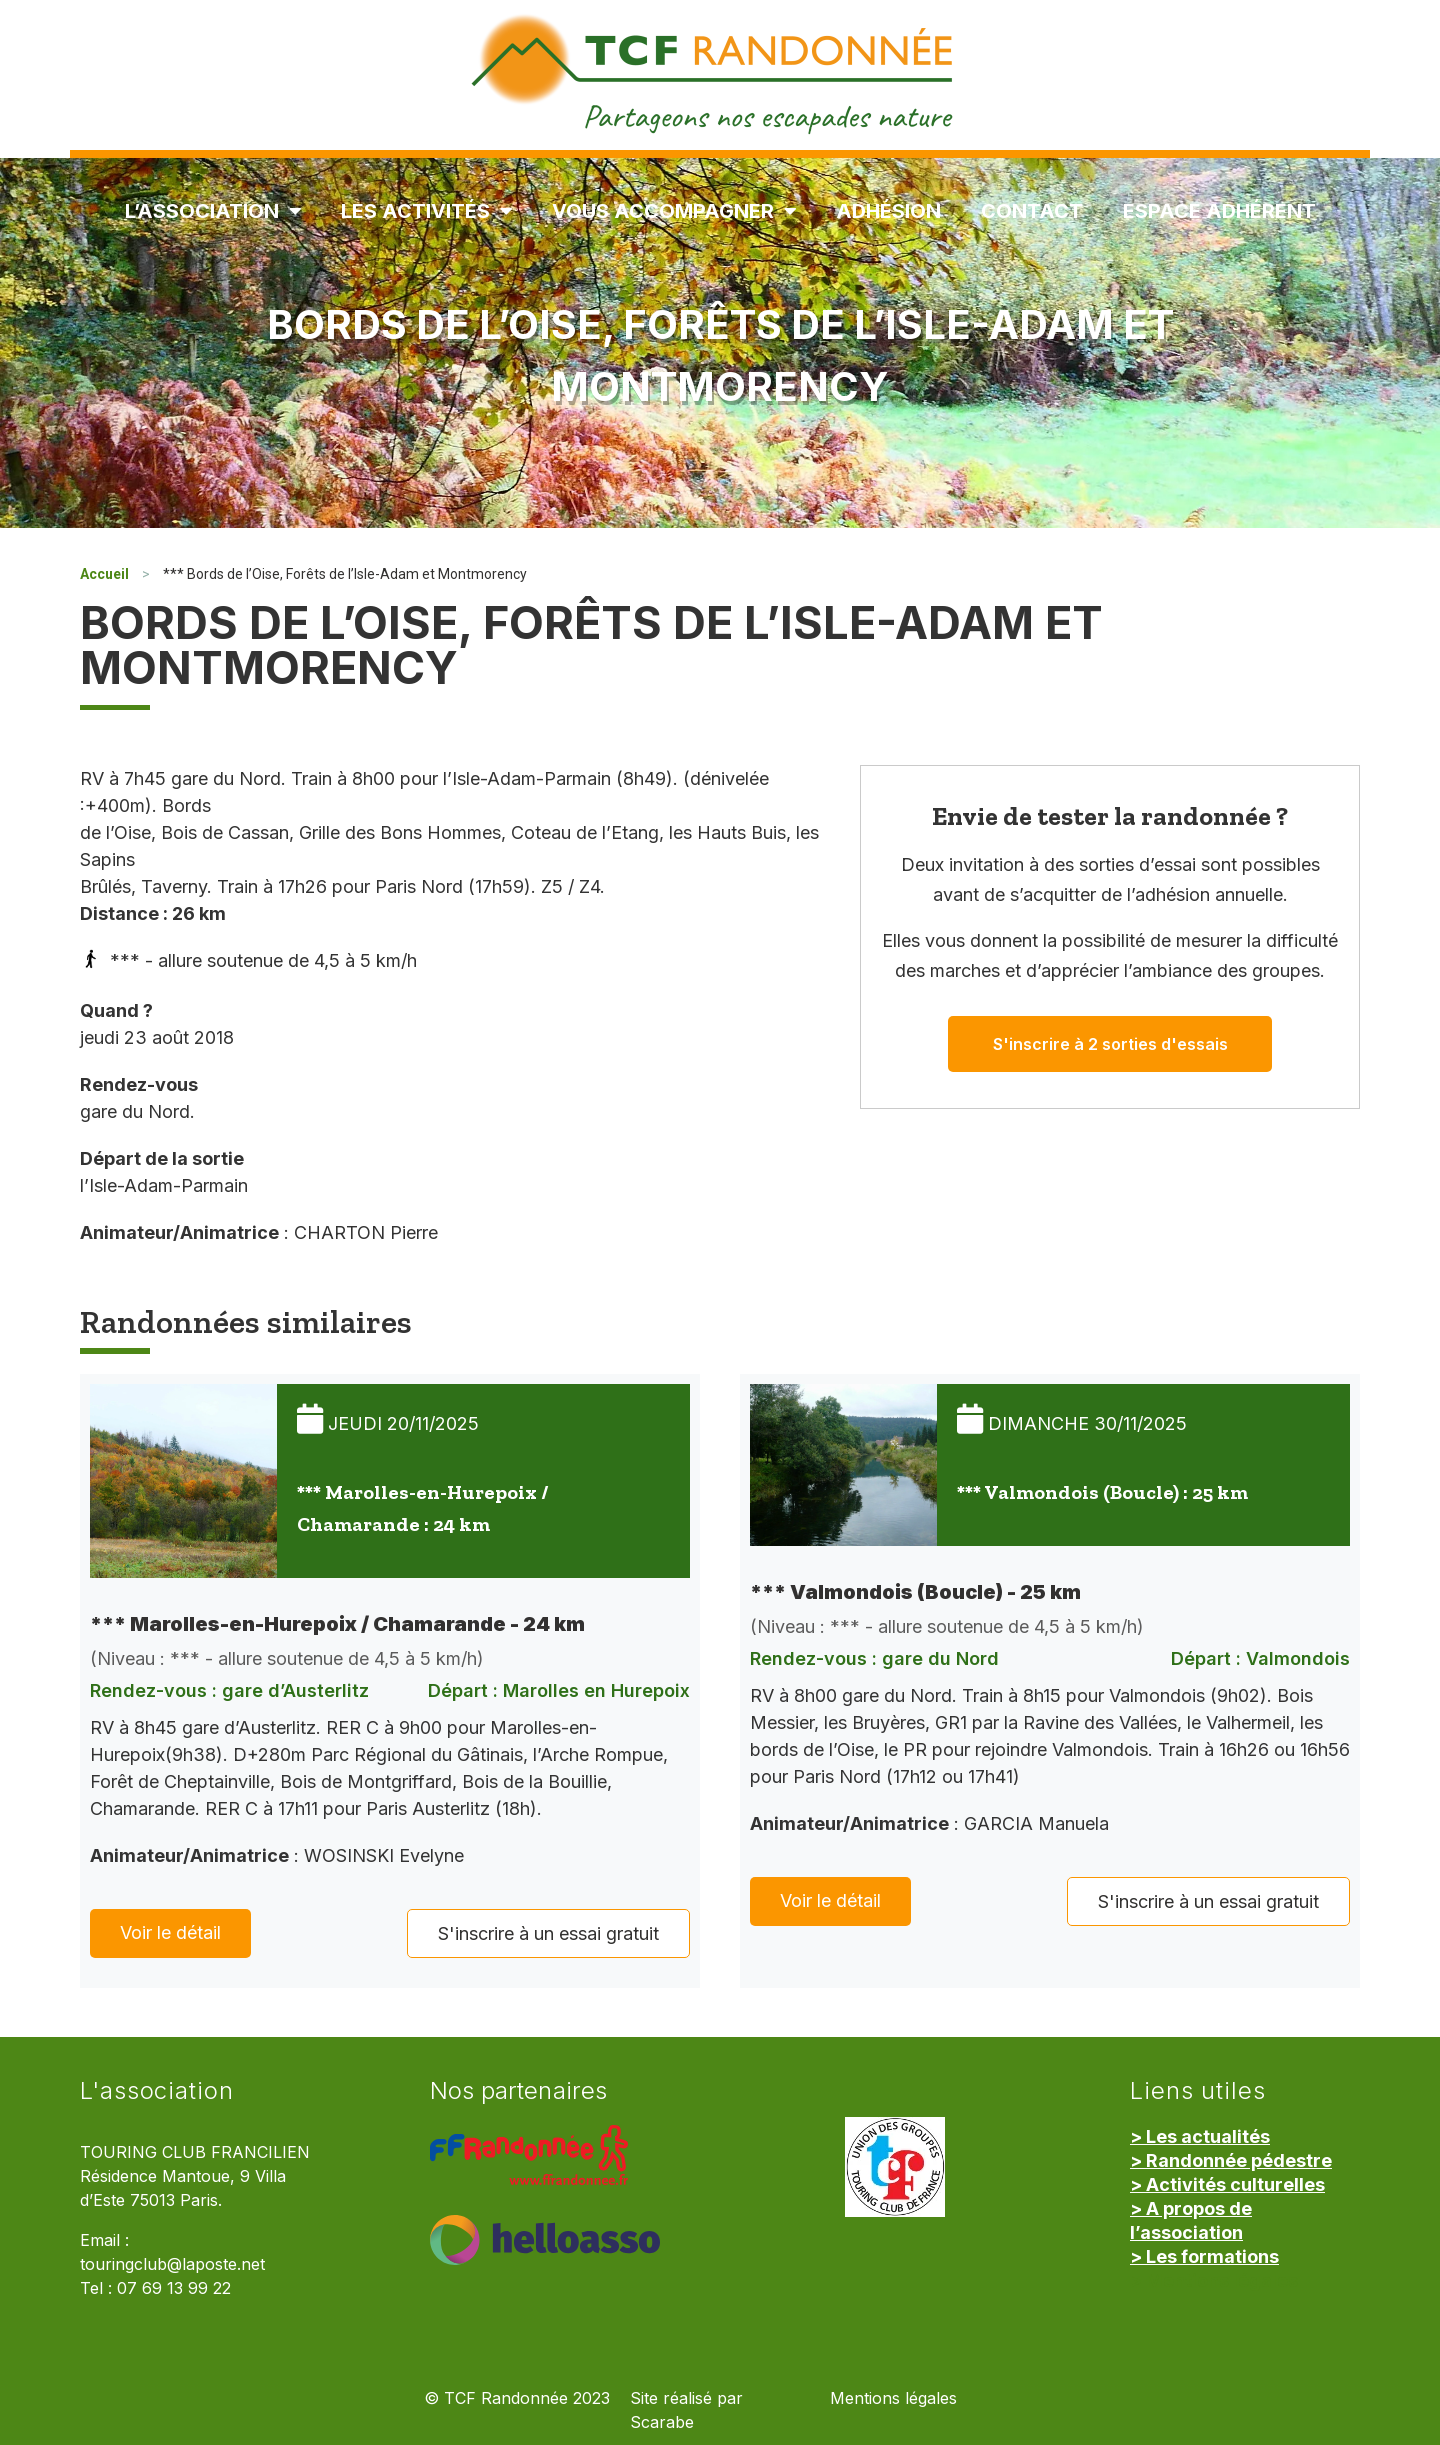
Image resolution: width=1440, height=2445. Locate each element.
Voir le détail (170, 1932)
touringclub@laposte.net (172, 2264)
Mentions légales (893, 2398)
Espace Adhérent (1219, 211)
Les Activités (426, 211)
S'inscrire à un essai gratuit (548, 1933)
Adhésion (888, 211)
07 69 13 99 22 (174, 2288)
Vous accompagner (674, 211)
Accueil (104, 574)
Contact (1032, 211)
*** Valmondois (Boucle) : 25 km (1102, 1492)
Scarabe (662, 2422)
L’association (213, 211)
